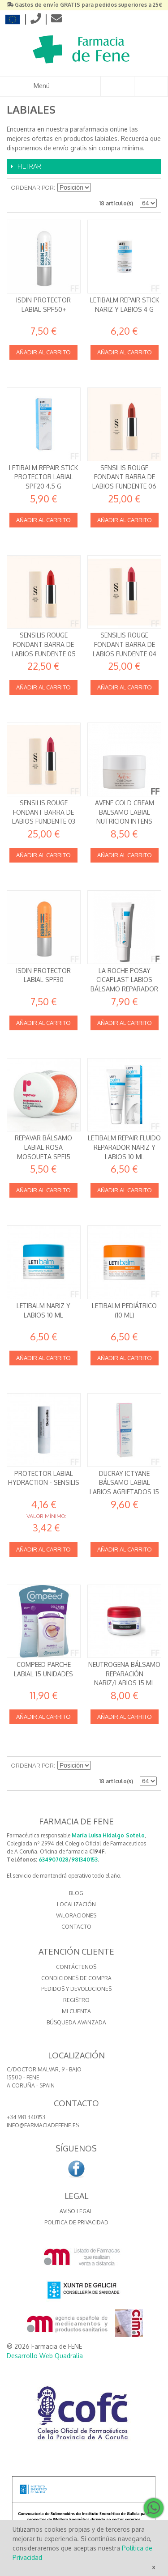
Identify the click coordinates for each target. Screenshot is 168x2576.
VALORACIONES (76, 1915)
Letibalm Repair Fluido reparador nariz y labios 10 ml (124, 1147)
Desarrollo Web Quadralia (45, 2355)
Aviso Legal (76, 2211)
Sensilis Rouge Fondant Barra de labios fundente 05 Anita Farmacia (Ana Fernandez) (44, 653)
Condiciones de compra (76, 1978)
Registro (76, 2000)
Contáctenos (76, 1967)
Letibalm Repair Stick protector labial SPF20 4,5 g (43, 477)
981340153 (84, 1859)
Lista (150, 188)
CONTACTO (76, 1926)
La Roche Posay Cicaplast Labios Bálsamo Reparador (124, 980)
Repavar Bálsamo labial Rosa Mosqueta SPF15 (43, 1147)
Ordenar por (32, 187)
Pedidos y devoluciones (76, 1988)
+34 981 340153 (26, 2117)
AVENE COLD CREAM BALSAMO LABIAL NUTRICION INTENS (124, 812)
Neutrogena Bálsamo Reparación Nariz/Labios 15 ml (124, 1674)
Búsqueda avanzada (76, 2022)
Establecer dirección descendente (99, 188)
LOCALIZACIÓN (76, 1904)
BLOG (76, 1893)
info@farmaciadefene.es (43, 2125)
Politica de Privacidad (76, 2222)
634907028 (54, 1859)
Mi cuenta (76, 2011)
